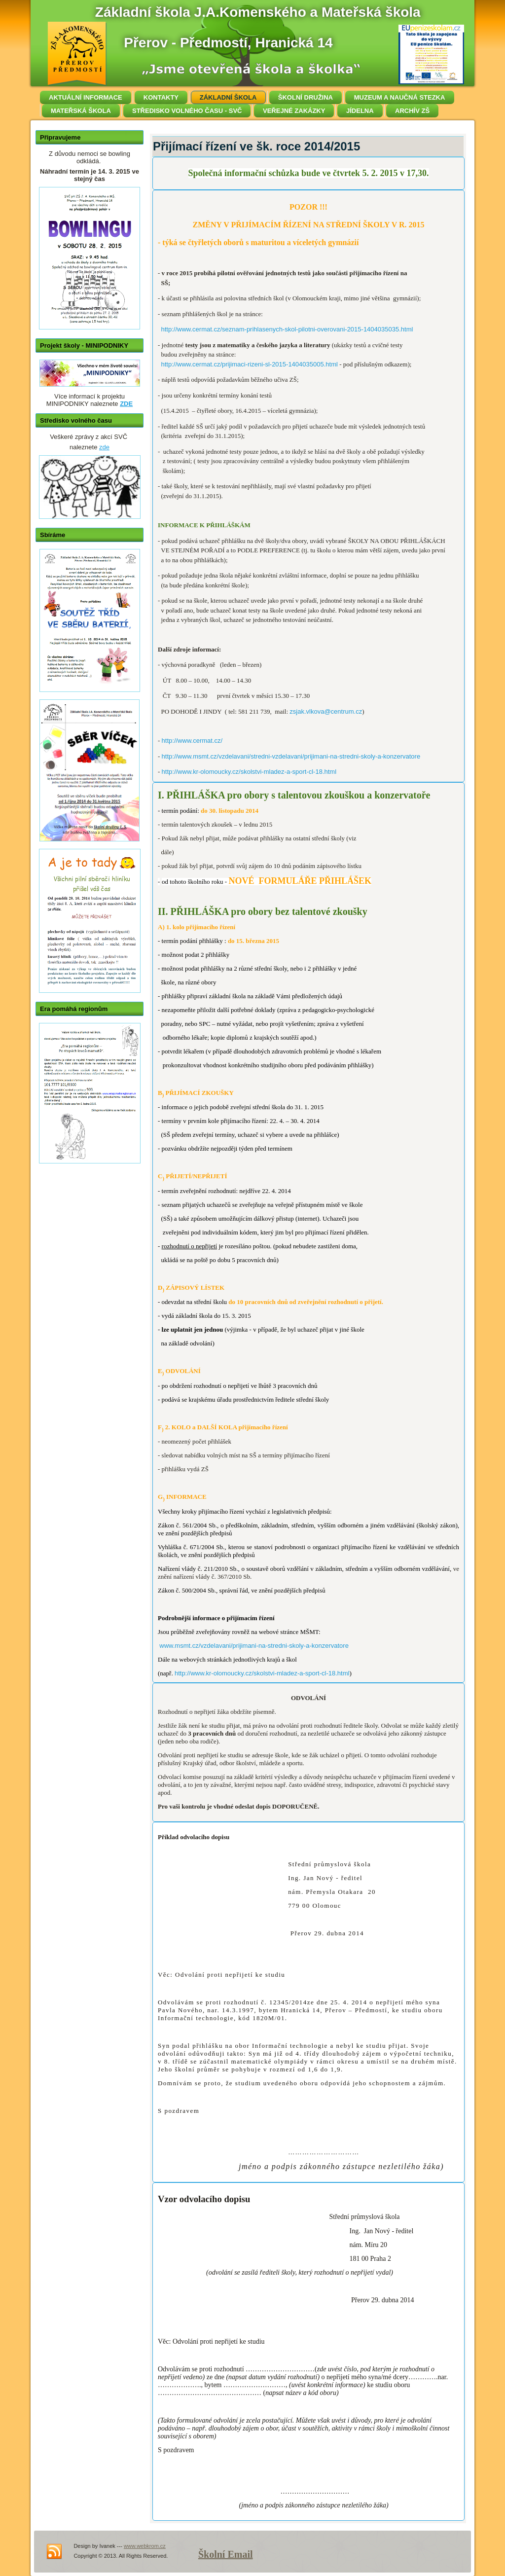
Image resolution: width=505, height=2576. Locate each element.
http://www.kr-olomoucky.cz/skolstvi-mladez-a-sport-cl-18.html (249, 771)
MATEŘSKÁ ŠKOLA (81, 110)
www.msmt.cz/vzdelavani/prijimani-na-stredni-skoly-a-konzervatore (254, 1645)
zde (104, 447)
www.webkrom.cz (145, 2546)
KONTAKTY (161, 97)
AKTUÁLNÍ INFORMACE (85, 97)
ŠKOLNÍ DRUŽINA (305, 97)
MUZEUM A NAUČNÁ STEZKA (399, 97)
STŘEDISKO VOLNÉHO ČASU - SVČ (187, 110)
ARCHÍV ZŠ (412, 110)
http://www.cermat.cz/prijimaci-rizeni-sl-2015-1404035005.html (249, 364)
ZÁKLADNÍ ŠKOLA (228, 97)
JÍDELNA (360, 110)
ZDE (126, 403)
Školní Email (225, 2554)
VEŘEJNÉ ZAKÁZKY (294, 110)
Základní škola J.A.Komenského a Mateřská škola (258, 12)
